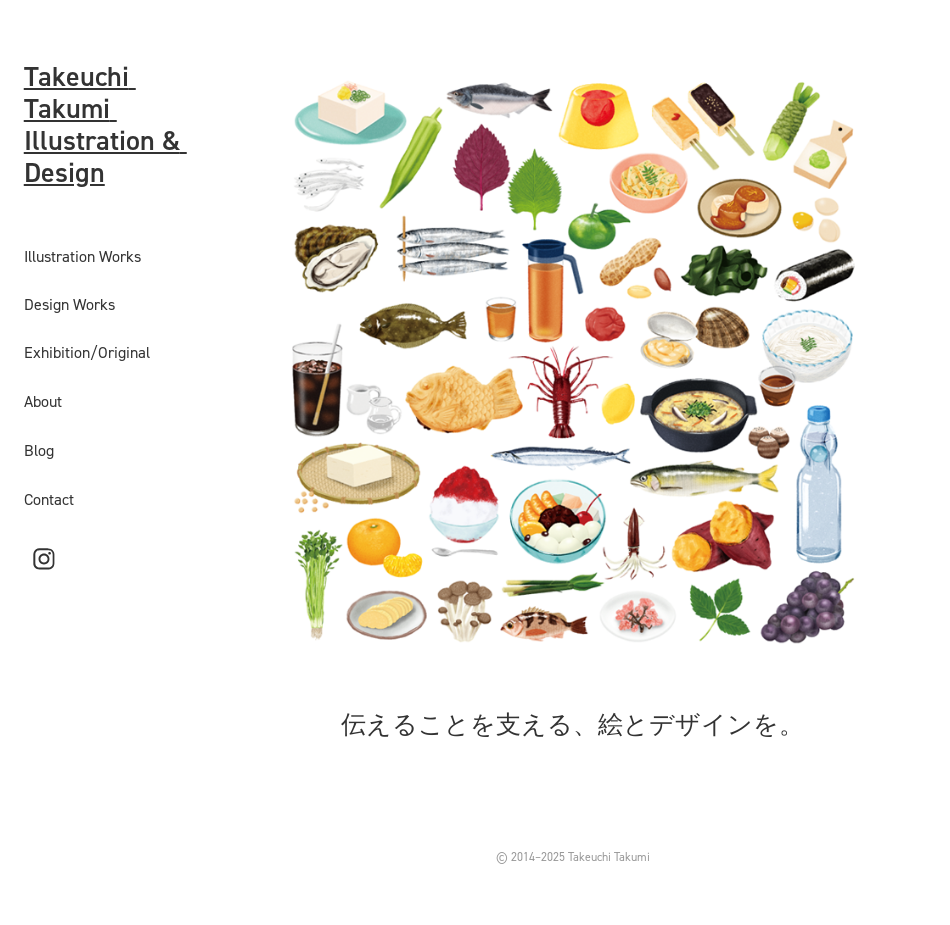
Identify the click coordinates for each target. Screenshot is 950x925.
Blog (39, 450)
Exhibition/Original (87, 352)
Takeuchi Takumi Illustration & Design (105, 124)
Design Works (69, 304)
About (43, 401)
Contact (49, 499)
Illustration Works (82, 256)
